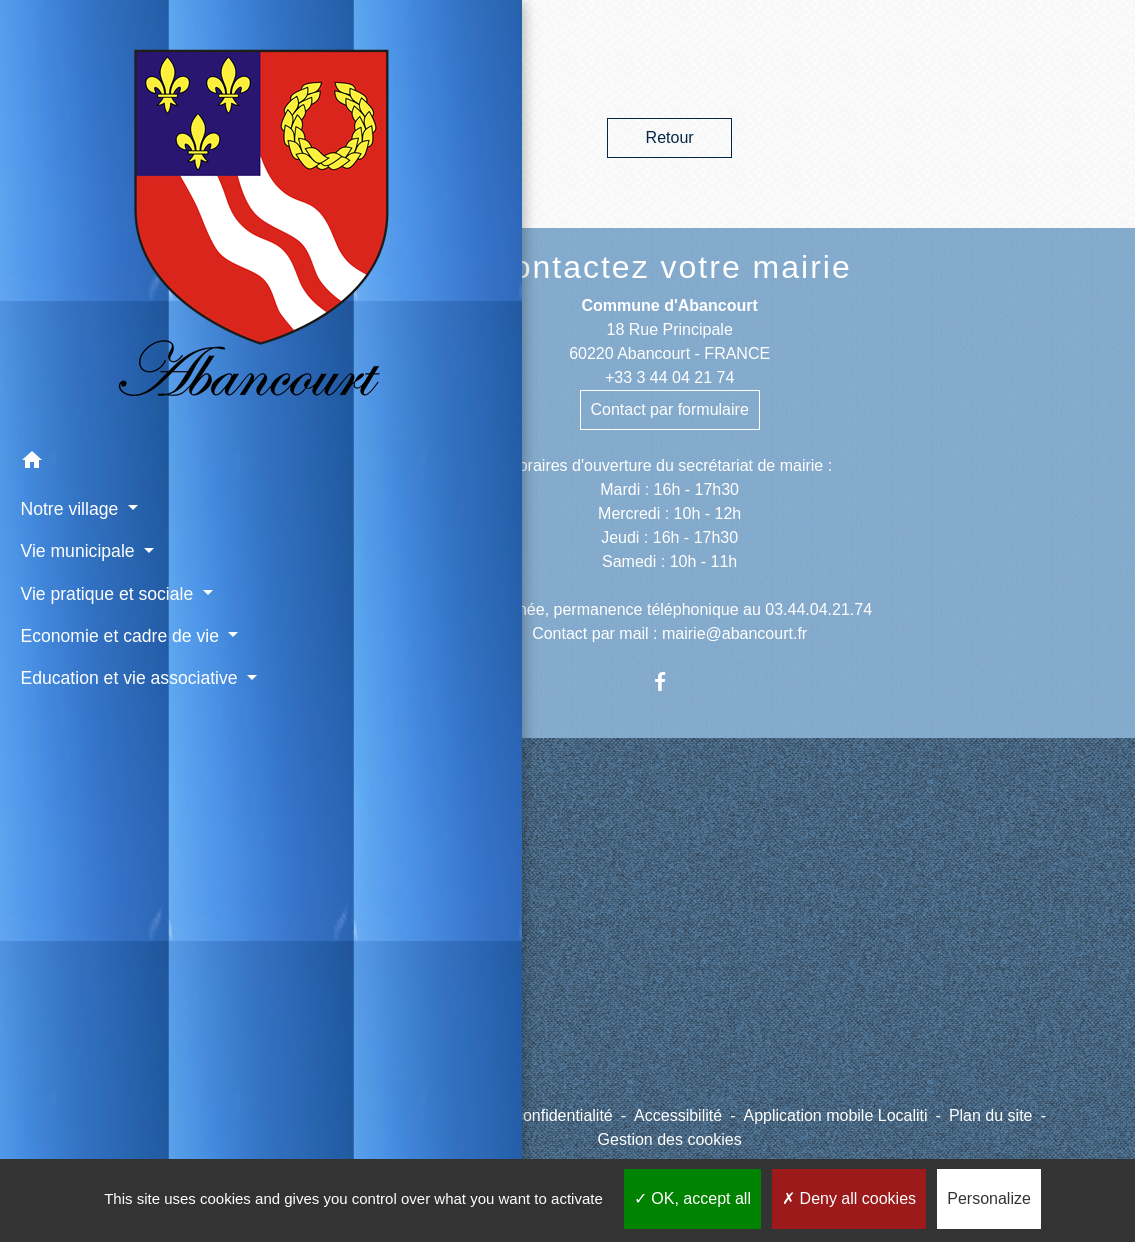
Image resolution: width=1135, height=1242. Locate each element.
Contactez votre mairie (670, 267)
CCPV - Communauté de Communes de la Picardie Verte (396, 875)
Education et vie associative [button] (77, 563)
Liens (327, 817)
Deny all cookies (849, 1198)
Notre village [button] (66, 328)
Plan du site (991, 1115)
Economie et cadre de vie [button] (100, 495)
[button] (102, 283)
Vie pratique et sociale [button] (101, 413)
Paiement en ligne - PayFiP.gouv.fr (353, 1003)
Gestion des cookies (670, 1139)
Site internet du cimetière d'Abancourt (372, 939)
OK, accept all (692, 1198)
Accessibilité (678, 1115)
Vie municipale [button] (74, 370)
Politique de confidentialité (520, 1115)
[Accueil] (102, 130)
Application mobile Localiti (835, 1115)
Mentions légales (345, 1115)
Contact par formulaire (670, 409)
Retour (670, 137)
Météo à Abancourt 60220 (375, 1055)
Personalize (989, 1198)
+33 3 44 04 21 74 (669, 377)
